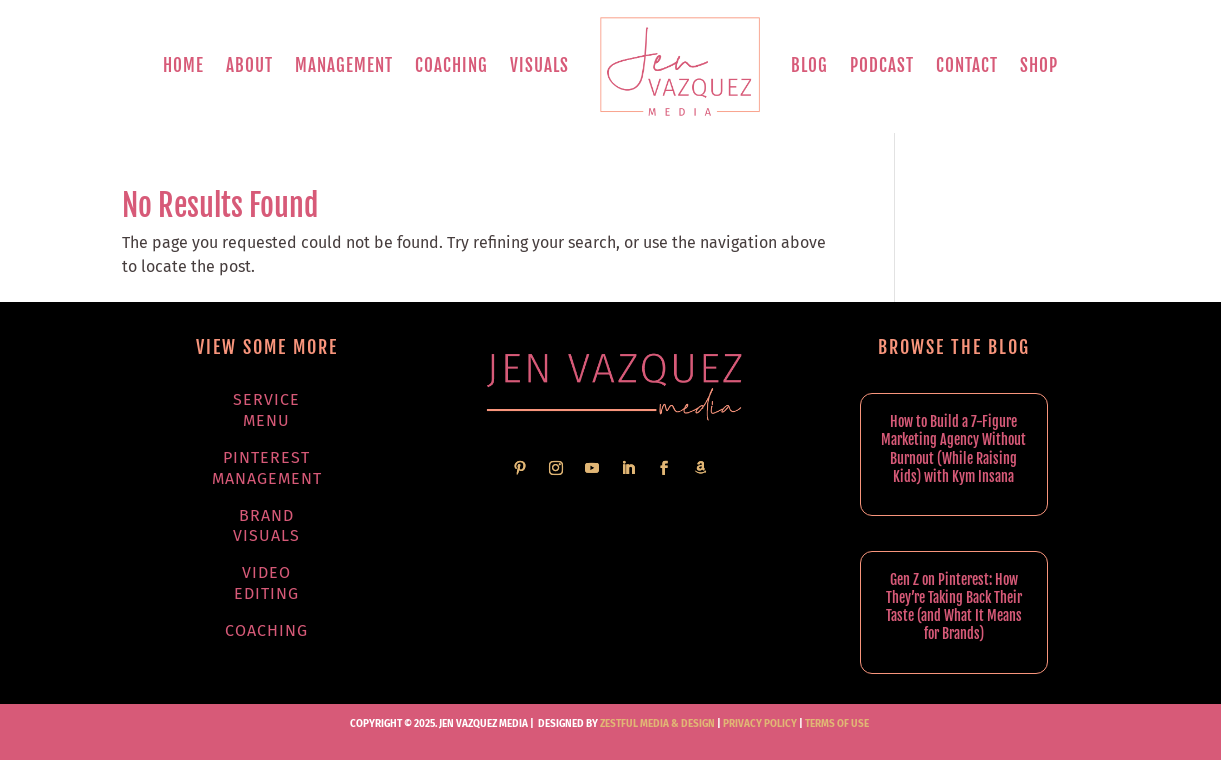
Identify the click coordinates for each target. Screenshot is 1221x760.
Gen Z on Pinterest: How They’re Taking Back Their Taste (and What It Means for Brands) (954, 607)
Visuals (539, 65)
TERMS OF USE (837, 724)
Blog (809, 65)
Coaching (451, 65)
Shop (1039, 65)
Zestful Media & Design (656, 724)
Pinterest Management (267, 468)
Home (183, 65)
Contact (967, 65)
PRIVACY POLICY (760, 724)
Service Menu (266, 410)
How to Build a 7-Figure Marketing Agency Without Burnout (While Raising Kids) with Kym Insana (953, 449)
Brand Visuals (266, 526)
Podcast (882, 65)
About (249, 65)
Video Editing (266, 583)
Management (344, 65)
